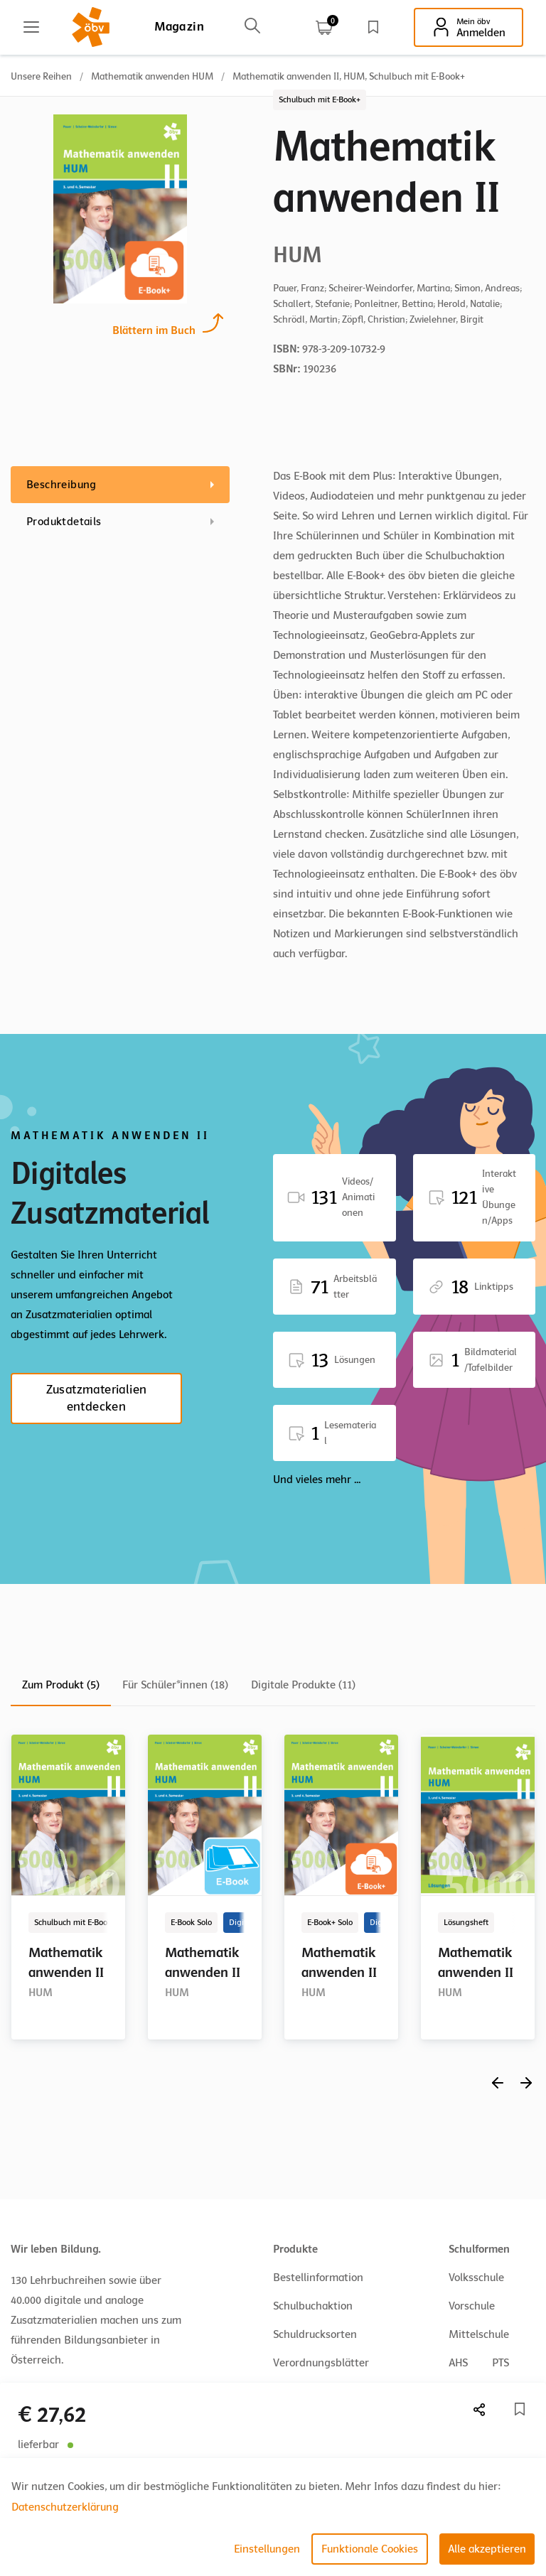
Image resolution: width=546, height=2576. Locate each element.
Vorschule (472, 2306)
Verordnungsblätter (321, 2362)
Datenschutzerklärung (65, 2507)
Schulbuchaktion (313, 2306)
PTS (500, 2362)
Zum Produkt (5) (61, 1684)
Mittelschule (479, 2334)
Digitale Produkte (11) (303, 1684)
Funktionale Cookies (369, 2549)
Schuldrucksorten (315, 2334)
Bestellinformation (318, 2277)
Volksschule (476, 2277)
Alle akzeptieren (487, 2549)
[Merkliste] (519, 2409)
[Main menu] (31, 27)
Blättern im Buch (154, 328)
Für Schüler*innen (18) (175, 1684)
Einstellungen (267, 2549)
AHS (458, 2362)
